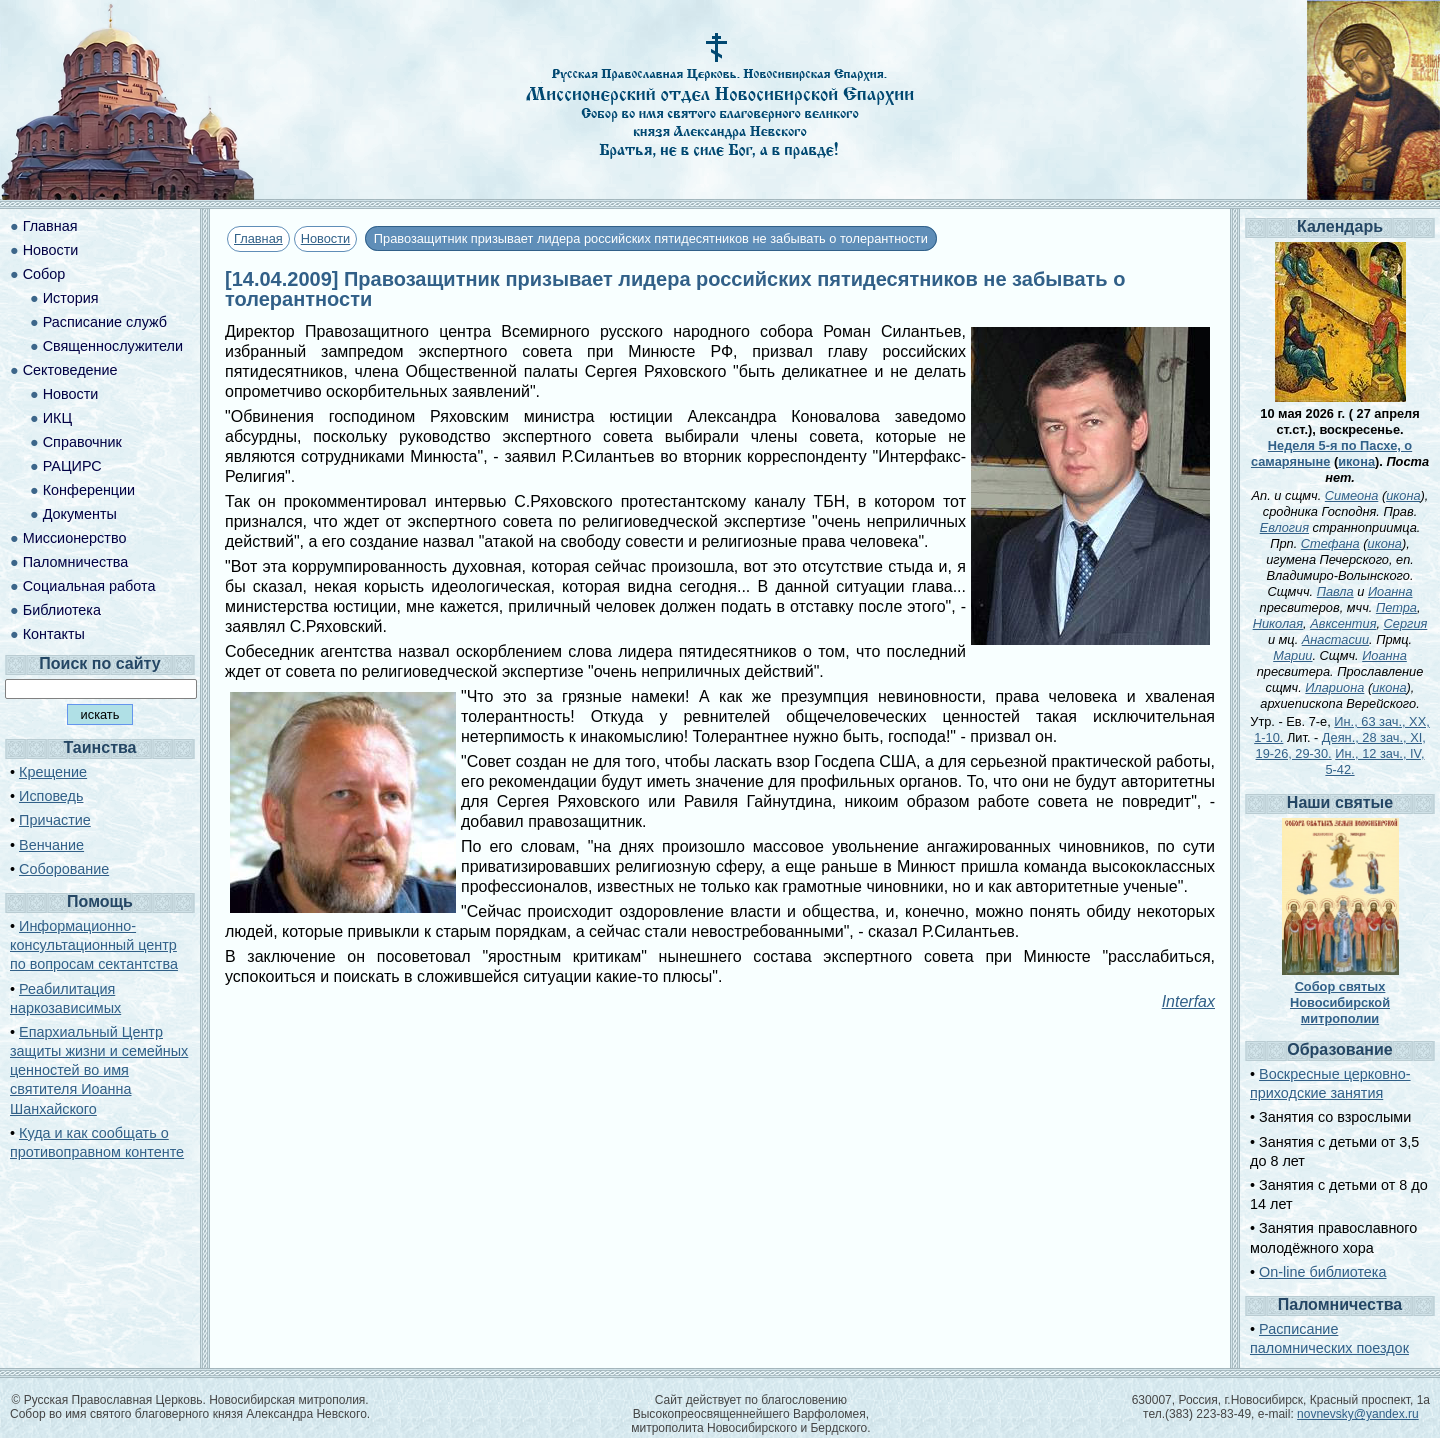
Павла (1335, 591)
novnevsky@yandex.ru (1358, 1414)
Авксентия (1343, 623)
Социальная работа (89, 586)
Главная (258, 238)
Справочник (82, 442)
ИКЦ (57, 418)
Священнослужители (113, 346)
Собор (44, 274)
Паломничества (76, 562)
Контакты (54, 634)
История (71, 298)
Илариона (1334, 687)
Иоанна (1390, 591)
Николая (1278, 623)
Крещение (53, 772)
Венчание (51, 845)
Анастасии (1335, 639)
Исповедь (51, 796)
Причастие (55, 820)
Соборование (64, 869)
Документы (80, 514)
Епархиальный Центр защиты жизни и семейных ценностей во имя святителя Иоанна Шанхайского (99, 1070)
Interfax (1188, 1001)
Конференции (89, 490)
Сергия (1406, 623)
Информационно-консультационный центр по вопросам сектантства (94, 945)
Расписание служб (105, 322)
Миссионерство (75, 538)
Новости (326, 238)
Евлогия (1284, 527)
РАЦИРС (72, 466)
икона (1356, 461)
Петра (1396, 607)
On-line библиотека (1322, 1272)
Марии (1292, 655)
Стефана (1330, 543)
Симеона (1352, 495)
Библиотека (62, 610)
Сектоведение (70, 370)
